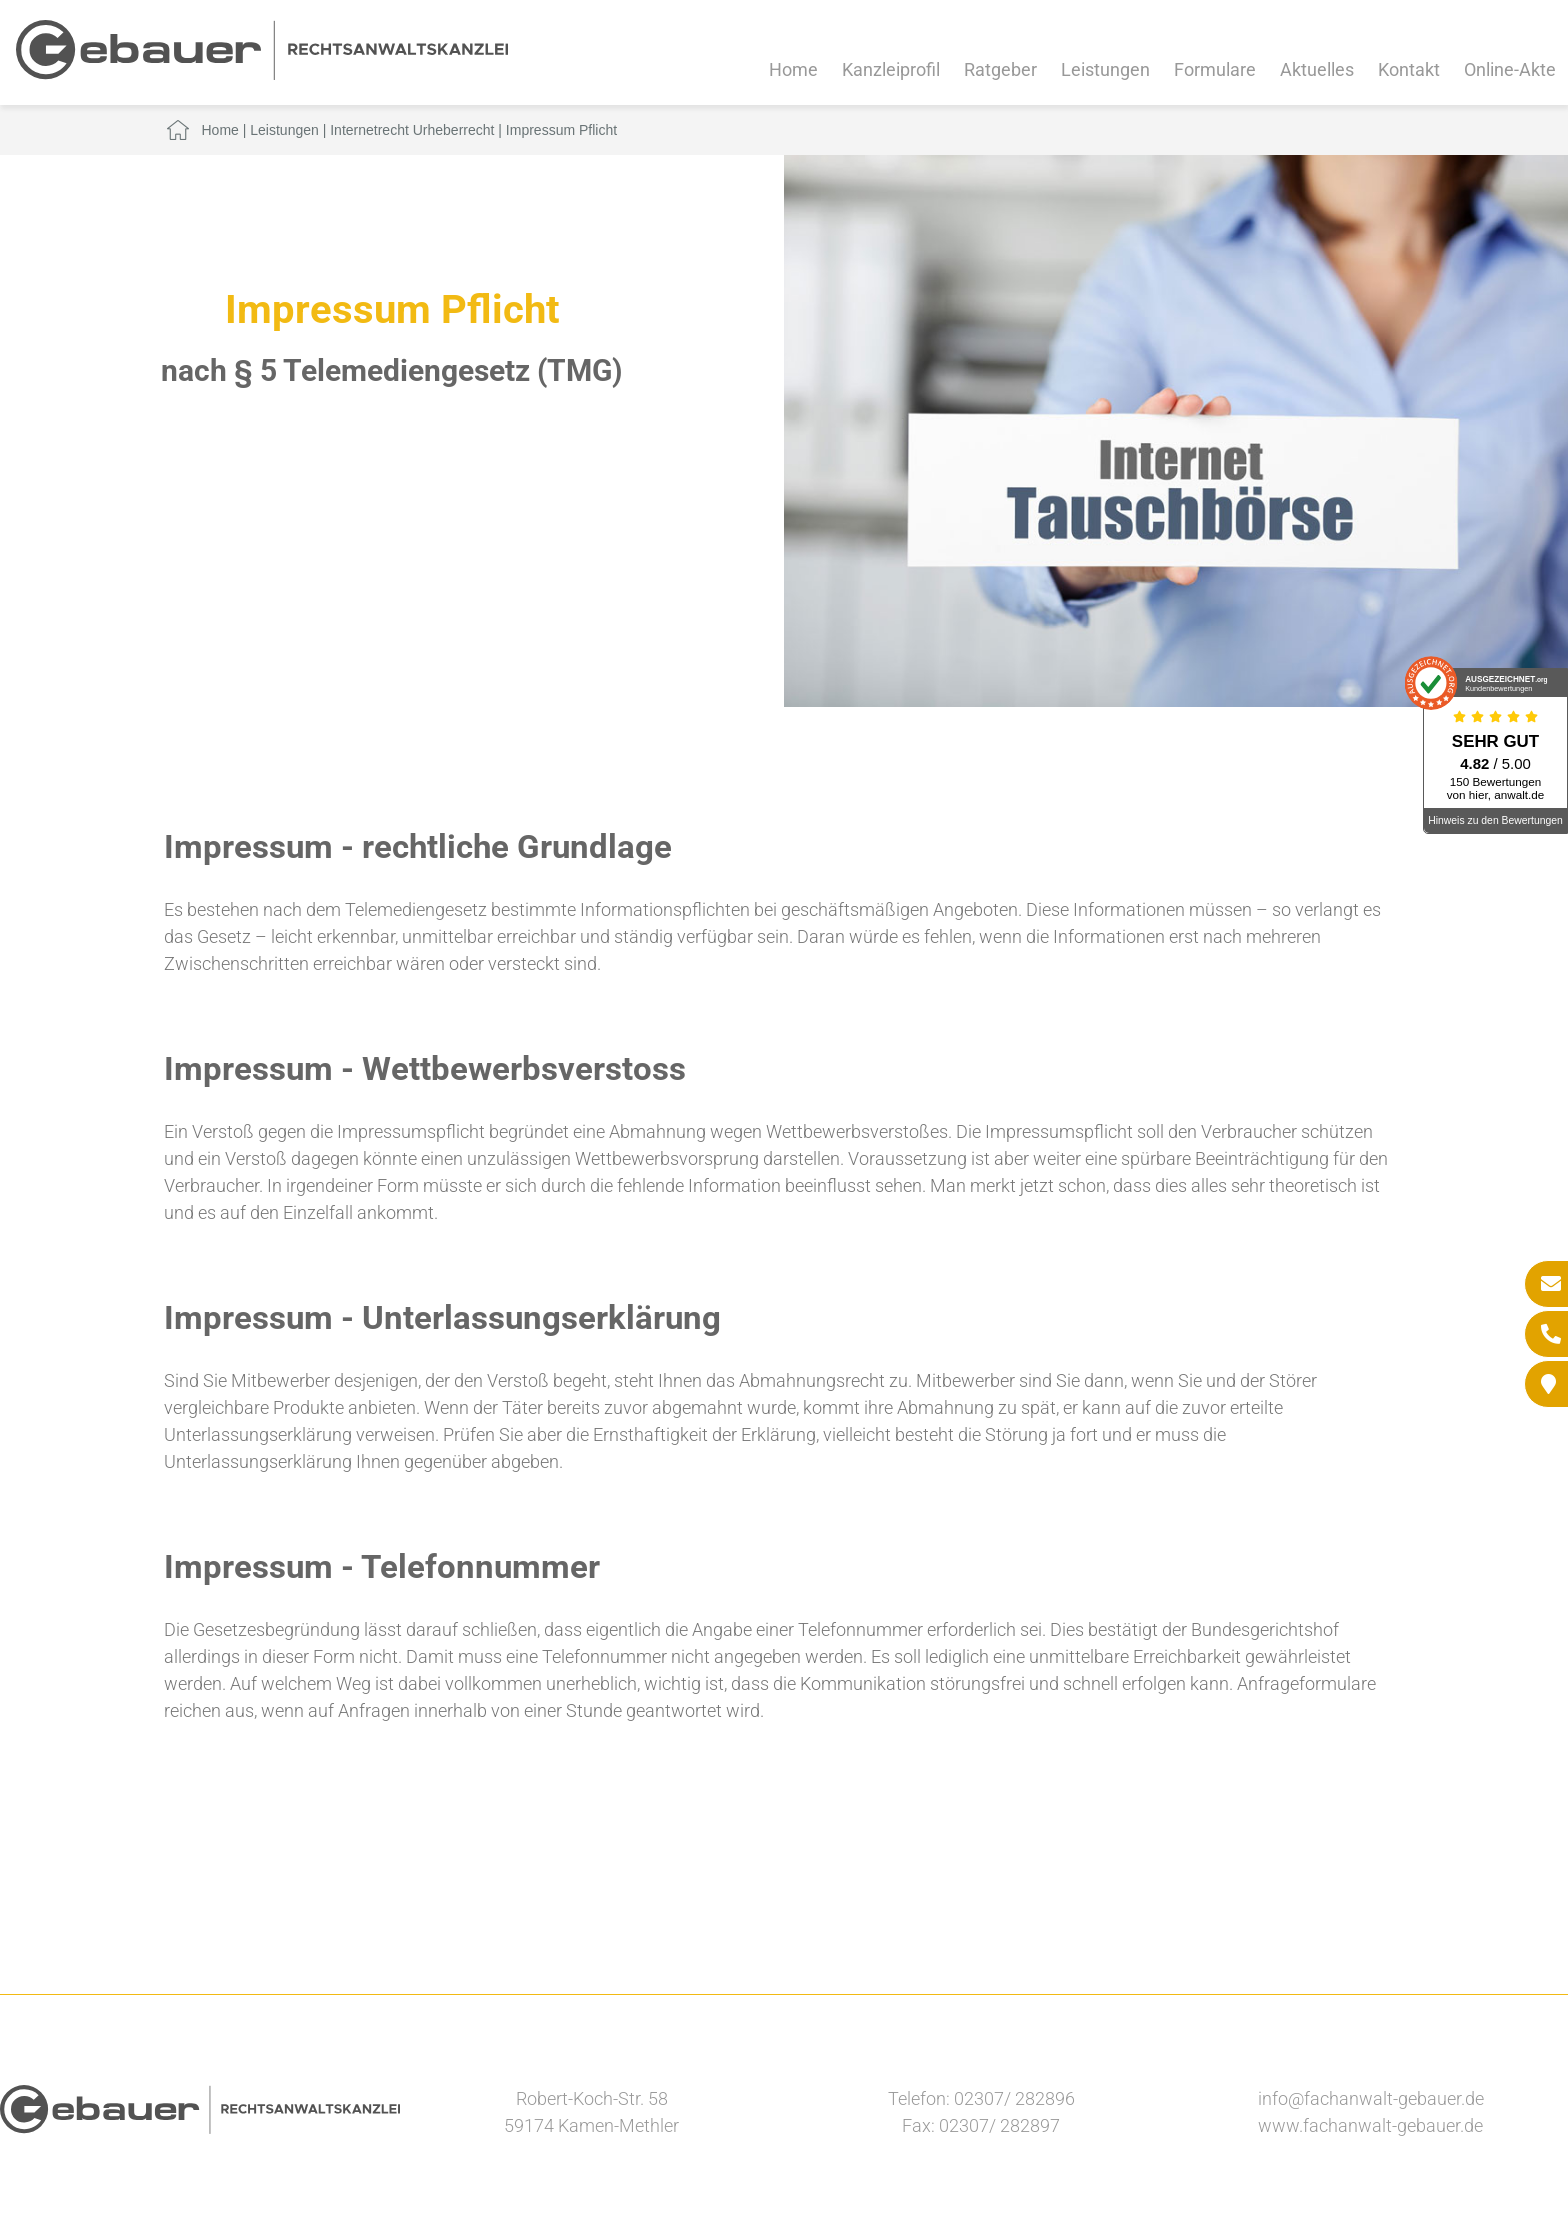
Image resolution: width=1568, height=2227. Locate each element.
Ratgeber (1000, 69)
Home (793, 69)
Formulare (1215, 69)
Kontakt (1409, 69)
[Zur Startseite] (262, 73)
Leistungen (1105, 69)
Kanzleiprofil (891, 69)
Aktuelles (1317, 69)
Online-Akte (1510, 69)
